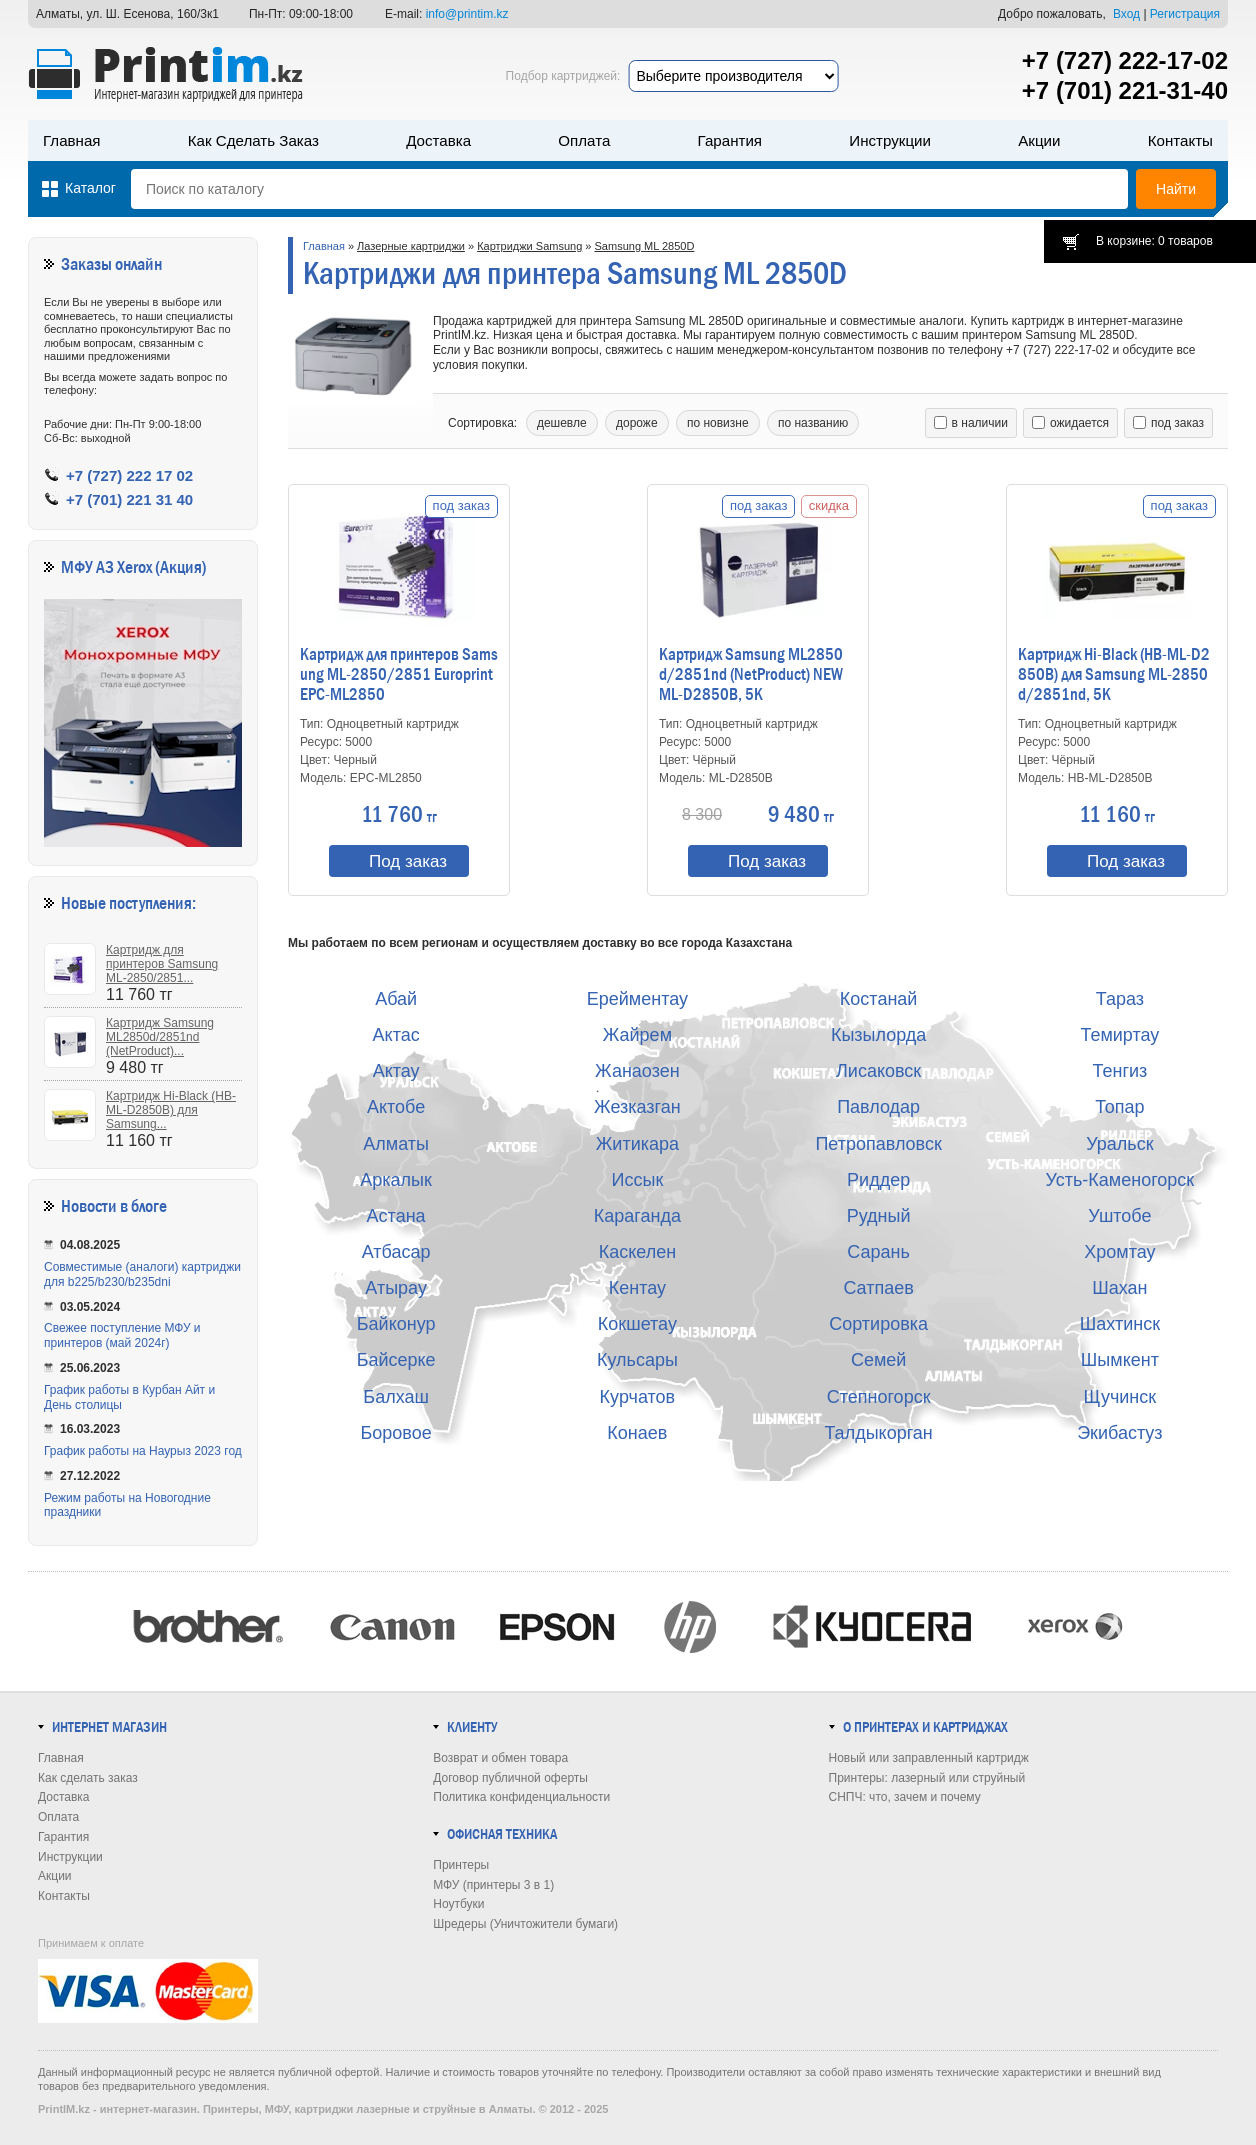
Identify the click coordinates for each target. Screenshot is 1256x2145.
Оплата (584, 140)
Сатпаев (878, 1288)
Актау (396, 1071)
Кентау (637, 1288)
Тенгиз (1119, 1071)
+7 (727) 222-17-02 (1125, 60)
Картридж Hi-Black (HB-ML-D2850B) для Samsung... (171, 1110)
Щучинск (1120, 1397)
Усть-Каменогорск (1120, 1180)
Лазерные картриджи (411, 246)
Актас (396, 1035)
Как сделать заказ (253, 140)
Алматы (396, 1144)
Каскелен (637, 1252)
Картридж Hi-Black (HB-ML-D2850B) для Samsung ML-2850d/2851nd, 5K (1114, 675)
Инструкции (890, 140)
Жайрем (637, 1035)
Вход (1126, 14)
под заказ (1168, 423)
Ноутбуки (458, 1904)
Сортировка (878, 1324)
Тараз (1120, 999)
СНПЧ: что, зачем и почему (905, 1797)
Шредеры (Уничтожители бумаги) (525, 1924)
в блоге (143, 1206)
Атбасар (396, 1252)
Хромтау (1119, 1252)
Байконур (396, 1324)
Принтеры (461, 1865)
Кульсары (637, 1360)
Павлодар (878, 1107)
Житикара (637, 1144)
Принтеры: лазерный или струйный (927, 1778)
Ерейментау (637, 999)
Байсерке (396, 1360)
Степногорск (879, 1397)
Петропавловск (878, 1144)
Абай (396, 999)
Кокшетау (637, 1324)
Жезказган (637, 1107)
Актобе (396, 1107)
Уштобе (1119, 1216)
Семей (878, 1360)
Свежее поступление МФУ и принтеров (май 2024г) (122, 1335)
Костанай (879, 999)
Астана (396, 1216)
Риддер (878, 1180)
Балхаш (396, 1397)
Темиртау (1119, 1035)
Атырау (396, 1288)
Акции (1039, 140)
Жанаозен (637, 1071)
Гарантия (730, 140)
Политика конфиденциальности (521, 1797)
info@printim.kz (467, 14)
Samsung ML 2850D (645, 246)
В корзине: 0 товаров (1154, 241)
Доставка (438, 140)
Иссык (638, 1180)
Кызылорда (878, 1035)
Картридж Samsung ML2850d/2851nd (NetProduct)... (160, 1037)
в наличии (971, 423)
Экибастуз (1119, 1433)
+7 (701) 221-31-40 (1125, 90)
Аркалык (396, 1180)
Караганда (637, 1216)
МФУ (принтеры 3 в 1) (493, 1885)
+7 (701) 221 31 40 (129, 499)
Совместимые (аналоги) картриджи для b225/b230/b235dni (142, 1274)
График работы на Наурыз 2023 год (143, 1451)
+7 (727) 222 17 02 (129, 475)
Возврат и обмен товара (500, 1758)
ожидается (1070, 423)
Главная (72, 140)
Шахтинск (1120, 1324)
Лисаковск (878, 1071)
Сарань (878, 1252)
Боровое (396, 1433)
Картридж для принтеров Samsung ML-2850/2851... (162, 964)
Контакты (1180, 140)
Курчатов (638, 1397)
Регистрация (1185, 14)
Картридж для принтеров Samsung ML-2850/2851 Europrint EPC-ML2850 (399, 675)
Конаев (637, 1433)
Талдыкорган (878, 1433)
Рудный (879, 1216)
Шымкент (1120, 1360)
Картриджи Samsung (529, 246)
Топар (1119, 1107)
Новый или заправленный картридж (929, 1758)
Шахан (1119, 1288)
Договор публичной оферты (510, 1778)
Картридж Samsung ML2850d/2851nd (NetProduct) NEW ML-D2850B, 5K (751, 675)
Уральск (1119, 1144)
